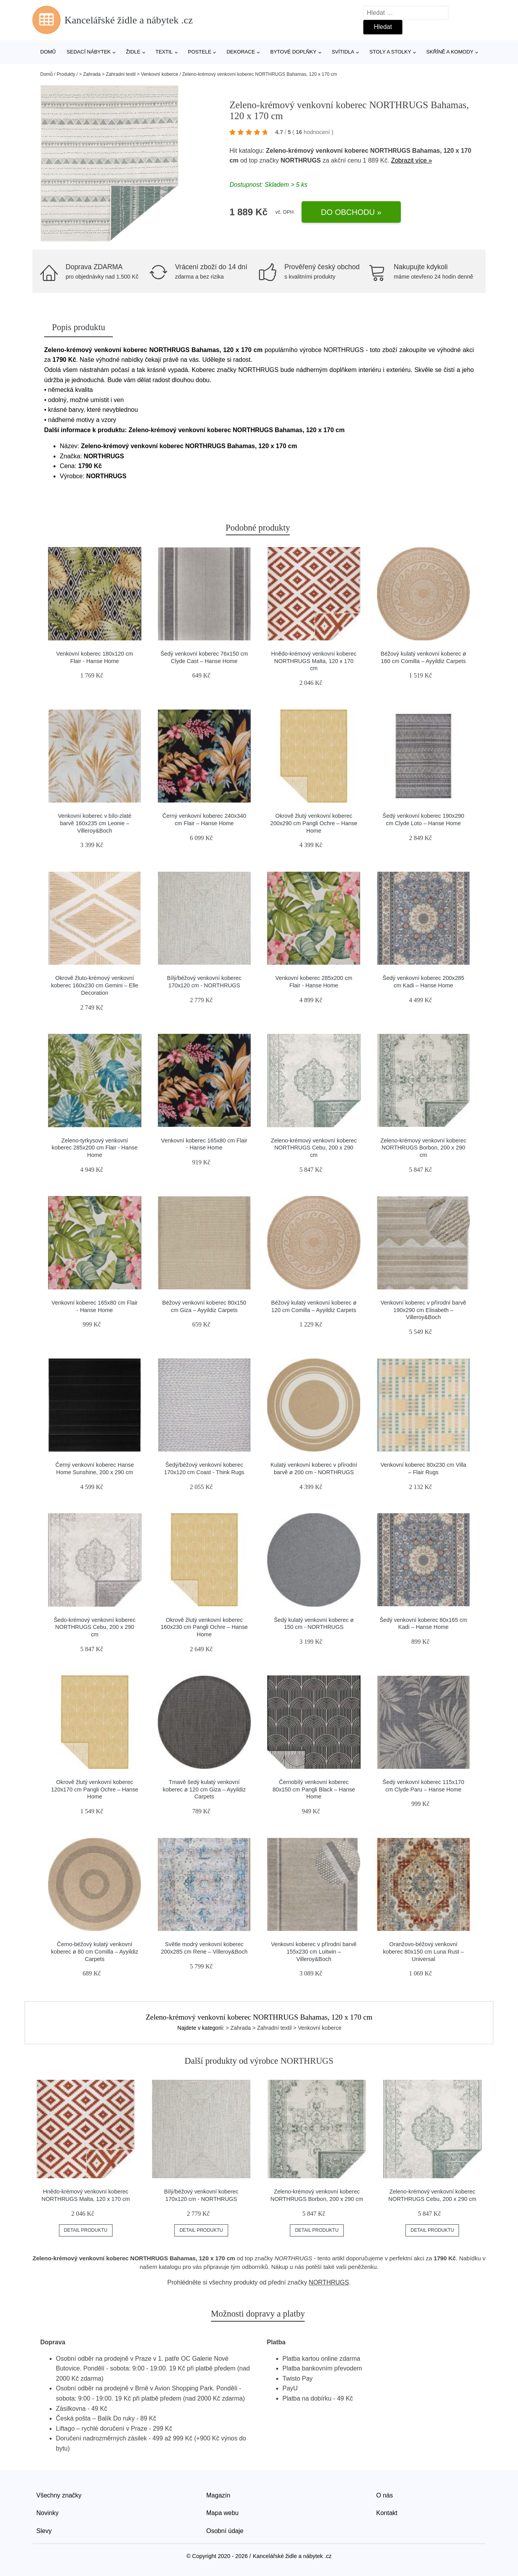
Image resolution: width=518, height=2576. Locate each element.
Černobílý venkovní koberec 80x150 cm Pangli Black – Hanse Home (314, 1789)
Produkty (66, 74)
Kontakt (386, 2513)
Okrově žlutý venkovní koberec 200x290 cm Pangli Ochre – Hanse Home (313, 823)
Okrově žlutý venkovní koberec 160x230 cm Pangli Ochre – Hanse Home (204, 1627)
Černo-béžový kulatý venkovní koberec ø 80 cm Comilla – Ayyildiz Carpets (94, 1951)
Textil (164, 52)
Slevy (44, 2531)
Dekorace (241, 52)
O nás (384, 2495)
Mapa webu (222, 2513)
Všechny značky (59, 2495)
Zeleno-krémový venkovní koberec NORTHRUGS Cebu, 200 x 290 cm (314, 1147)
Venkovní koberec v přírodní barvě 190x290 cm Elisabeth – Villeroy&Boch (423, 1310)
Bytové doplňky (293, 52)
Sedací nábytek (89, 52)
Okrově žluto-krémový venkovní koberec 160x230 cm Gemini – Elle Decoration (94, 985)
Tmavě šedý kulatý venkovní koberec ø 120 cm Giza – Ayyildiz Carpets (204, 1789)
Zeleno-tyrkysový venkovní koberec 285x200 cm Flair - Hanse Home (95, 1147)
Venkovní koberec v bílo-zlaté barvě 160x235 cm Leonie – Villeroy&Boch (94, 823)
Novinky (47, 2513)
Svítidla (343, 52)
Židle (133, 52)
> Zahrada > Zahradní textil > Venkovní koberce (128, 74)
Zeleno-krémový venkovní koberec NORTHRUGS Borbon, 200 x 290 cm (423, 1147)
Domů (48, 52)
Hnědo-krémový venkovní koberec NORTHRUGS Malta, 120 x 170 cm (313, 661)
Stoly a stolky (390, 52)
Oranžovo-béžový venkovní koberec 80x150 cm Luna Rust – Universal (423, 1951)
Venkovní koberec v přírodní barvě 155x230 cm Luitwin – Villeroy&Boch (314, 1951)
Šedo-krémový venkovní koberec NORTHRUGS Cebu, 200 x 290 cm (95, 1627)
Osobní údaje (224, 2531)
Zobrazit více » (411, 160)
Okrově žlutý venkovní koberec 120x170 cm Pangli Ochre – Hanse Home (94, 1789)
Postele (199, 52)
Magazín (218, 2495)
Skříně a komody (449, 52)
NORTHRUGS (300, 160)
